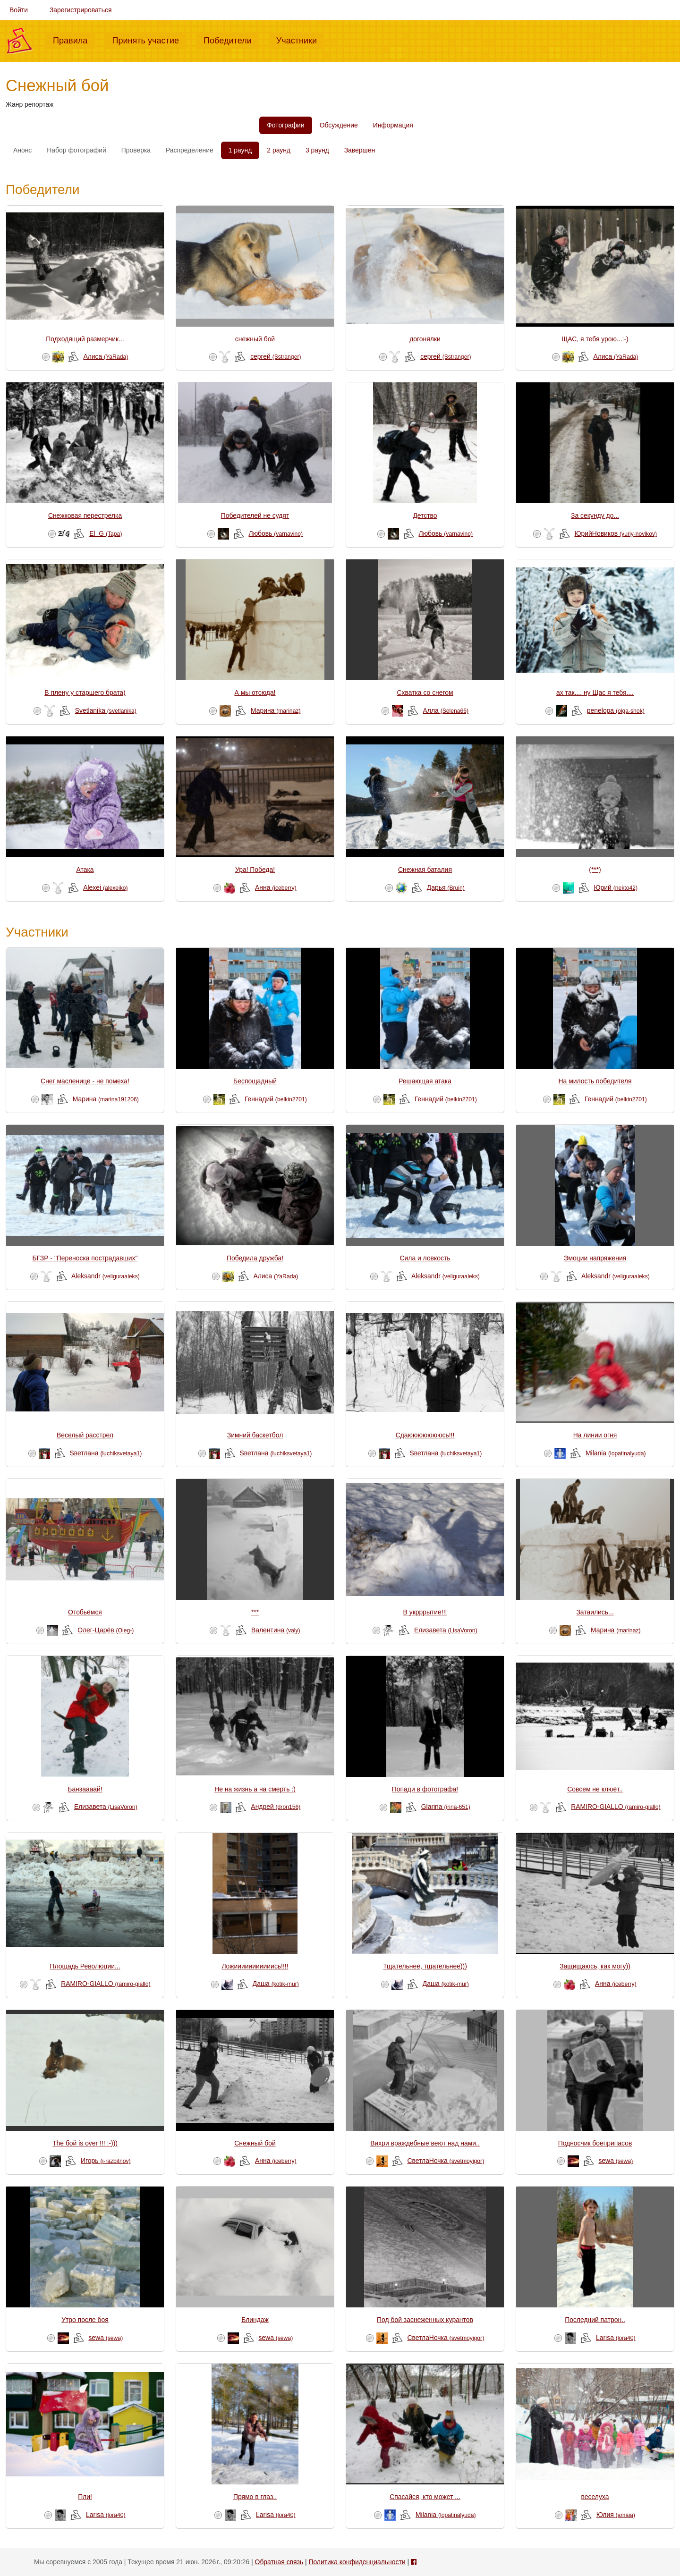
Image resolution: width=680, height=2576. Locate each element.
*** (255, 1612)
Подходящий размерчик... (85, 339)
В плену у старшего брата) (84, 692)
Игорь (106, 2160)
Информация (393, 125)
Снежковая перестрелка (85, 515)
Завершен (359, 150)
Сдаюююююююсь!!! (425, 1435)
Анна (276, 887)
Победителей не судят (255, 515)
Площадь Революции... (85, 1966)
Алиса (105, 356)
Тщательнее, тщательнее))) (425, 1966)
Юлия (615, 2514)
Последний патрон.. (595, 2319)
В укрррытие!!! (425, 1612)
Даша (276, 1983)
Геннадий (276, 1099)
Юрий (616, 887)
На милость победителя (595, 1081)
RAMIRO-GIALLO (615, 1806)
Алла (446, 710)
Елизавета (445, 1630)
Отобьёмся (85, 1612)
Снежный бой (254, 2143)
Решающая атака (425, 1081)
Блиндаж (255, 2319)
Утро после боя (85, 2319)
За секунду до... (595, 515)
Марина (106, 1099)
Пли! (85, 2496)
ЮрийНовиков (616, 533)
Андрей (275, 1806)
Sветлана (105, 1453)
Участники (300, 39)
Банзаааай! (85, 1789)
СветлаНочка (445, 2160)
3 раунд (317, 150)
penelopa (616, 710)
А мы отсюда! (255, 692)
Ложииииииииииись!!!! (254, 1966)
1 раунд (240, 150)
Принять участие (149, 39)
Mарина (275, 710)
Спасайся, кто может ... (425, 2496)
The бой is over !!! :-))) (85, 2143)
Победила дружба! (255, 1258)
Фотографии (285, 125)
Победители (231, 39)
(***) (595, 869)
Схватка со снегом (425, 692)
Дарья (446, 887)
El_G (105, 533)
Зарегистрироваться (81, 10)
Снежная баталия (425, 869)
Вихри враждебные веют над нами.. (425, 2143)
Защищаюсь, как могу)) (595, 1966)
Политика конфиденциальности (356, 2562)
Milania (616, 1453)
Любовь (276, 533)
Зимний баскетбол (255, 1435)
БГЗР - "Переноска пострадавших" (85, 1258)
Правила (74, 39)
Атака (85, 869)
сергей (275, 356)
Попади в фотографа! (425, 1789)
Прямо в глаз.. (255, 2496)
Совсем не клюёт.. (594, 1789)
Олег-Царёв (105, 1630)
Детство (425, 515)
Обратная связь (279, 2562)
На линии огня (595, 1435)
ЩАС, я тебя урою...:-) (594, 339)
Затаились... (594, 1612)
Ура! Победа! (255, 869)
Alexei (105, 887)
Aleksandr (105, 1276)
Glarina (445, 1806)
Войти (18, 10)
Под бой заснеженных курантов (425, 2319)
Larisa (616, 2337)
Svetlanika (105, 710)
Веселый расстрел (85, 1435)
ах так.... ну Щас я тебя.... (595, 692)
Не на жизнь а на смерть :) (255, 1789)
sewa (615, 2160)
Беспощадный (255, 1081)
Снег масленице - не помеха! (85, 1081)
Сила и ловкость (425, 1258)
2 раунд (278, 150)
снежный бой (255, 339)
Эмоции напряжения (595, 1258)
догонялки (425, 339)
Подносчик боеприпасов (595, 2143)
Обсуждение (339, 125)
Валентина (275, 1630)
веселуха (595, 2496)
